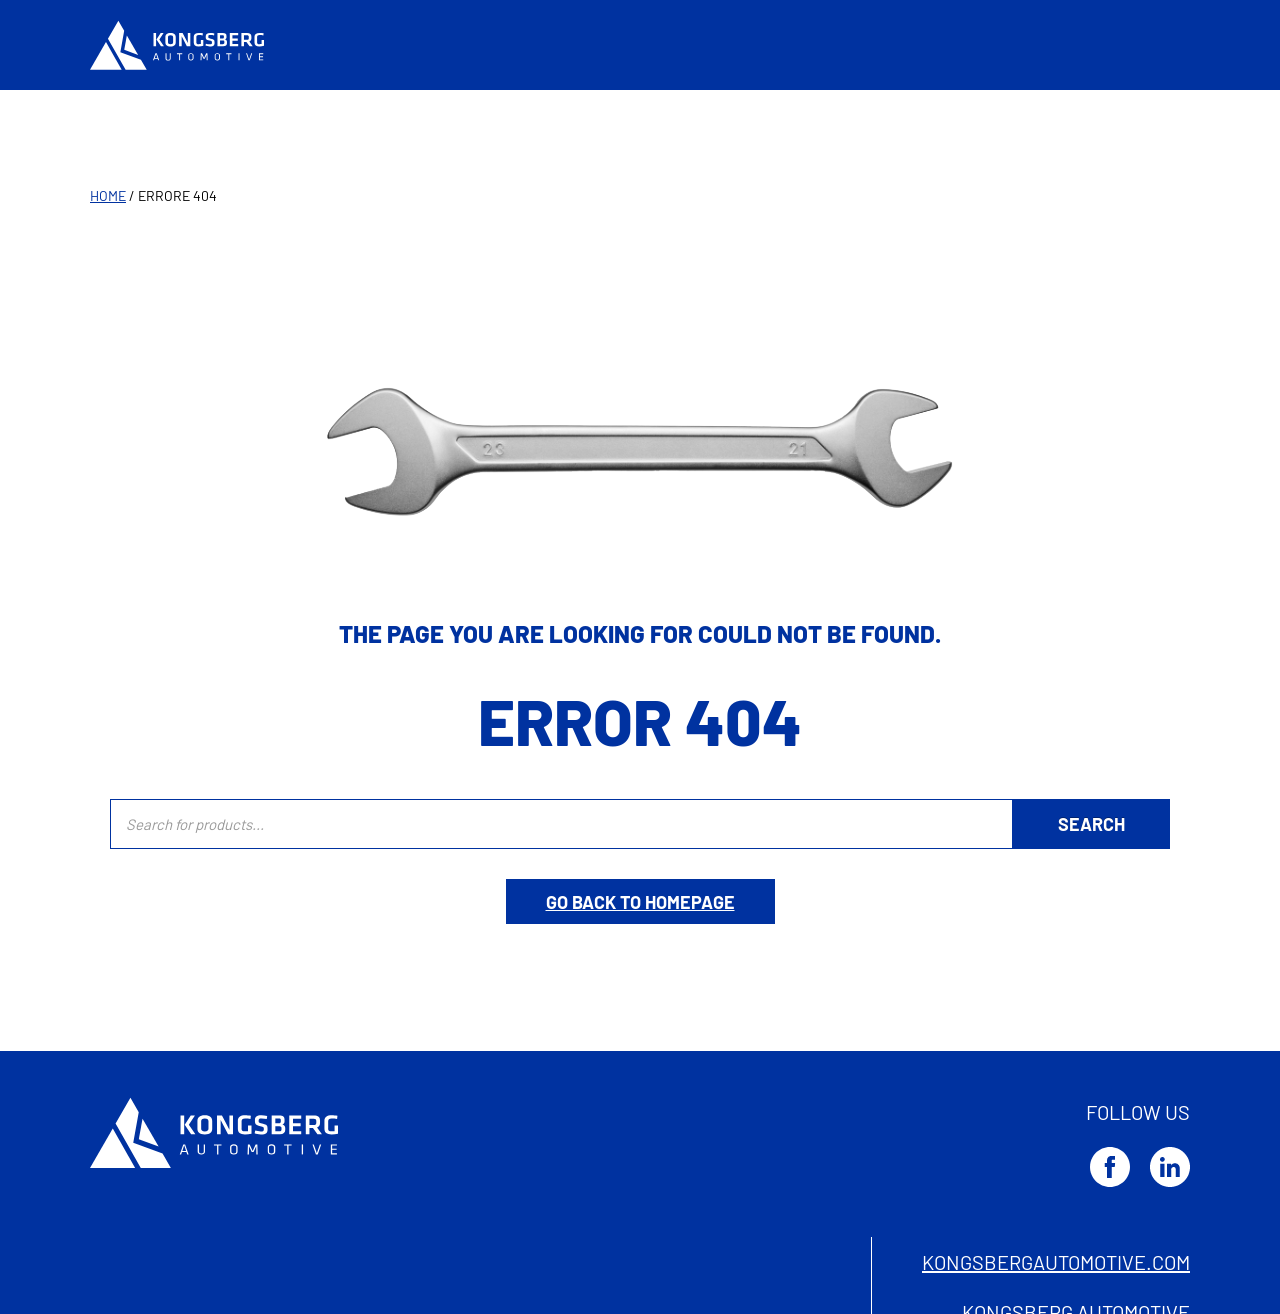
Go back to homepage (640, 902)
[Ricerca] (1091, 824)
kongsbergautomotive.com (1056, 1262)
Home (108, 195)
